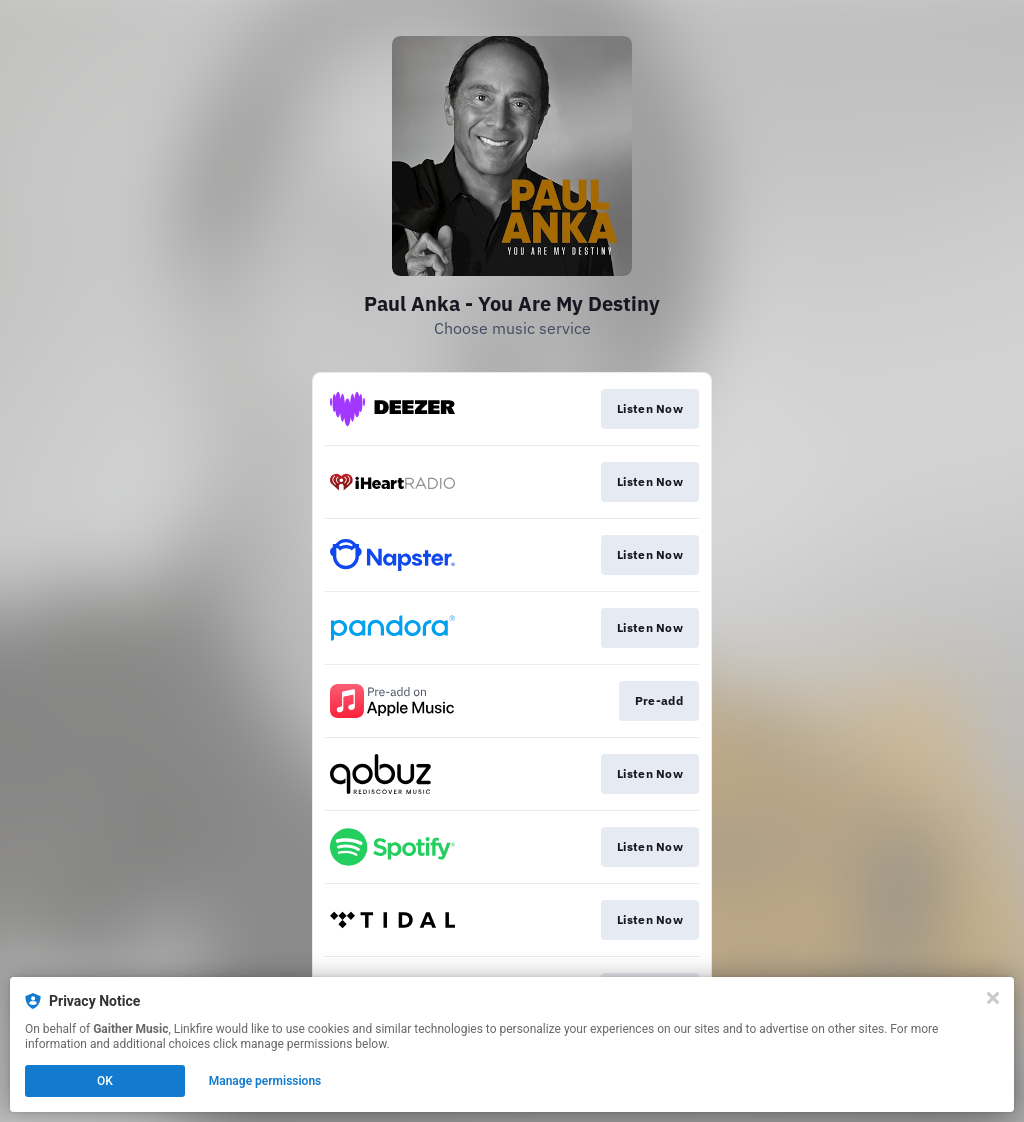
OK (105, 1081)
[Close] (993, 998)
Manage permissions (265, 1081)
